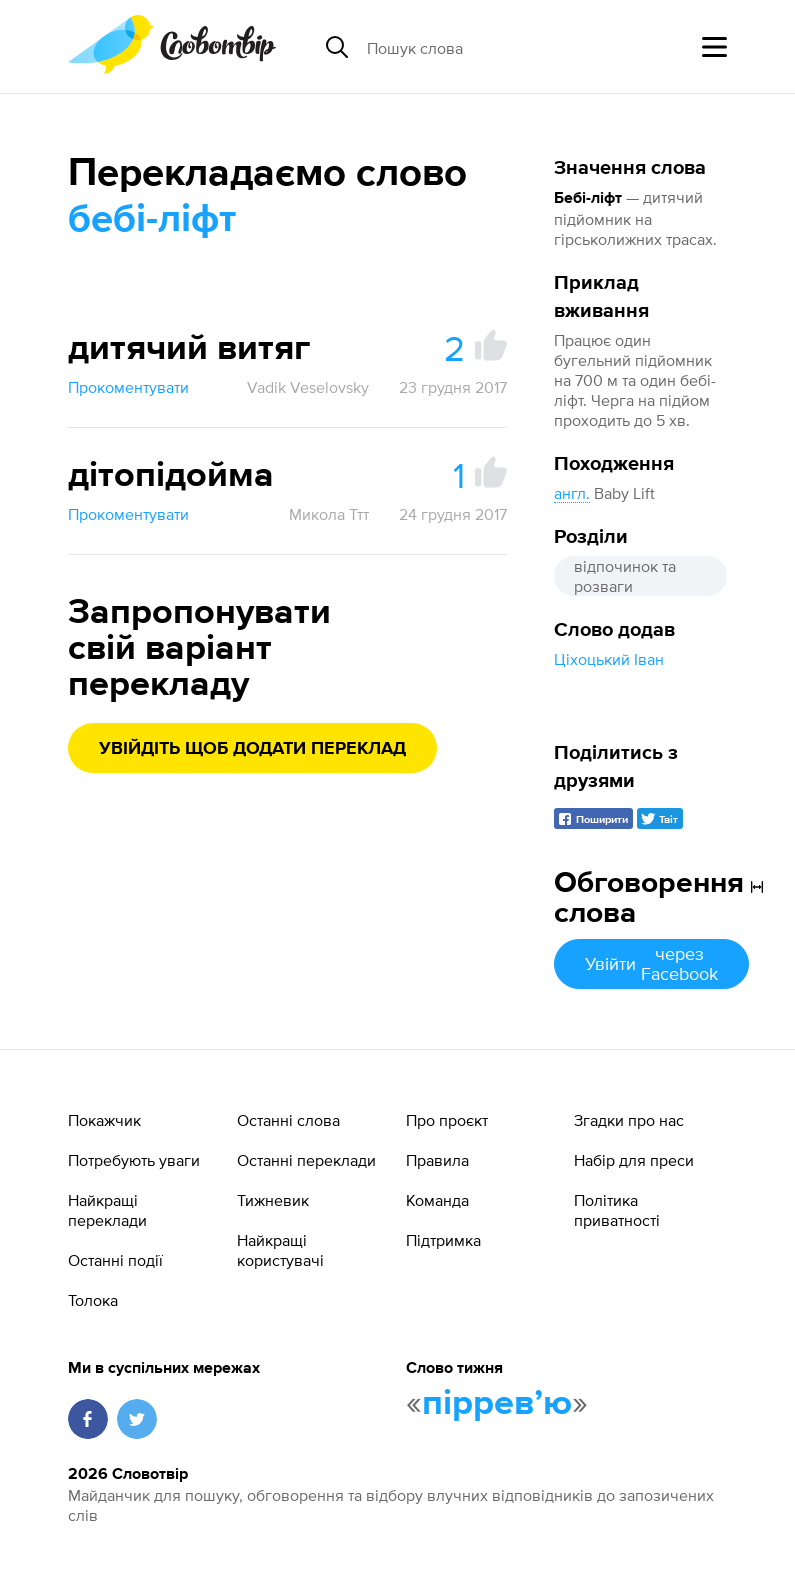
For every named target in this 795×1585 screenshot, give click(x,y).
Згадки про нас (629, 1120)
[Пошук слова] (521, 47)
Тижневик (273, 1200)
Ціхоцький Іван (609, 659)
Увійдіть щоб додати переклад (252, 749)
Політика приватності (617, 1210)
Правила (437, 1160)
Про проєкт (447, 1120)
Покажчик (104, 1120)
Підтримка (443, 1240)
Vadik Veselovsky (308, 387)
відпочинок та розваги (625, 576)
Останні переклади (306, 1160)
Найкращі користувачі (280, 1250)
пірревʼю (497, 1404)
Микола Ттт (329, 514)
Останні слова (288, 1120)
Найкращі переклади (107, 1210)
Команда (437, 1200)
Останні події (115, 1260)
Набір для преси (634, 1160)
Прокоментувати (128, 387)
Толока (93, 1300)
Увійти (651, 963)
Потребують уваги (134, 1160)
